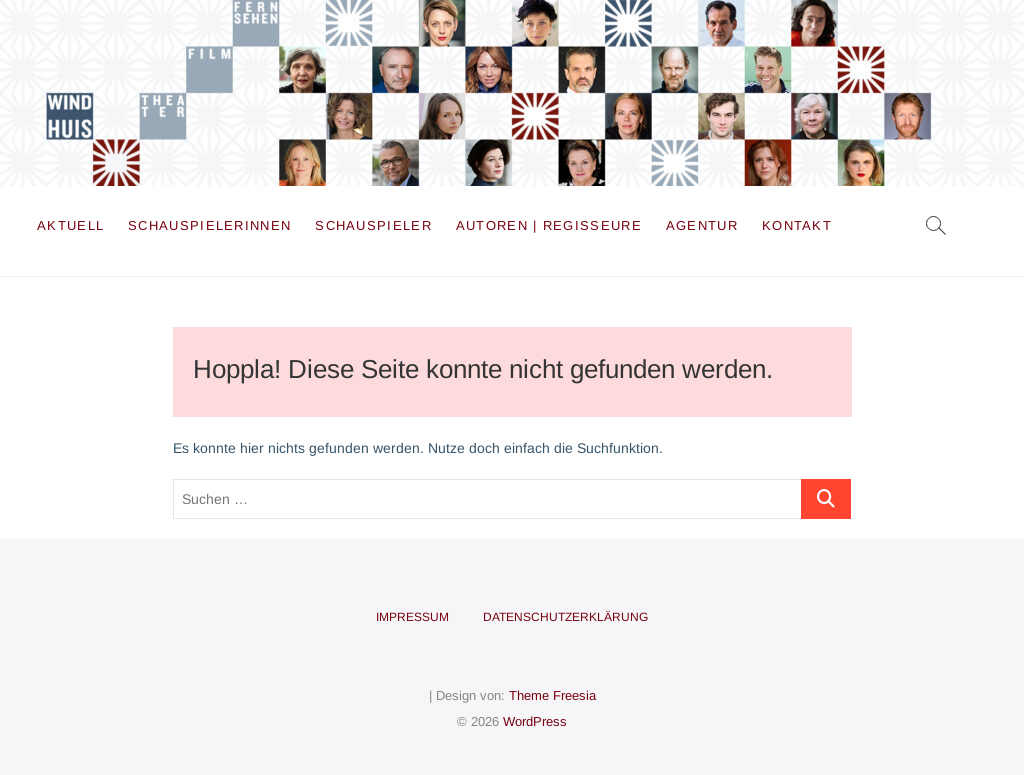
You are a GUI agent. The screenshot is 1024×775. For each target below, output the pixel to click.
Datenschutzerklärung (565, 617)
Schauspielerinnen (209, 225)
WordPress (535, 721)
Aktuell (70, 225)
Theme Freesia (552, 695)
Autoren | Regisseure (549, 225)
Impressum (412, 617)
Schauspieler (373, 225)
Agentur (702, 225)
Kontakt (797, 225)
